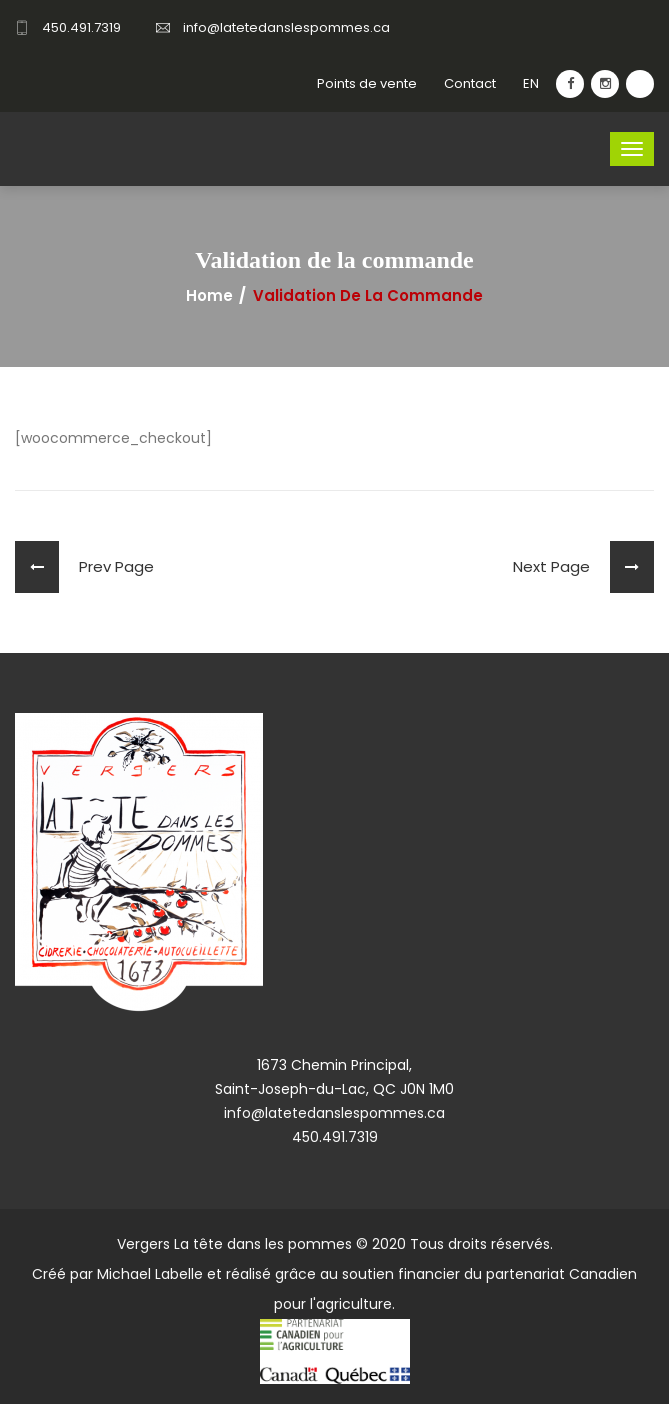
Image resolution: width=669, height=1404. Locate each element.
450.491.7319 (81, 27)
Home (209, 296)
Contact (470, 83)
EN (531, 83)
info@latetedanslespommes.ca (286, 27)
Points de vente (367, 83)
